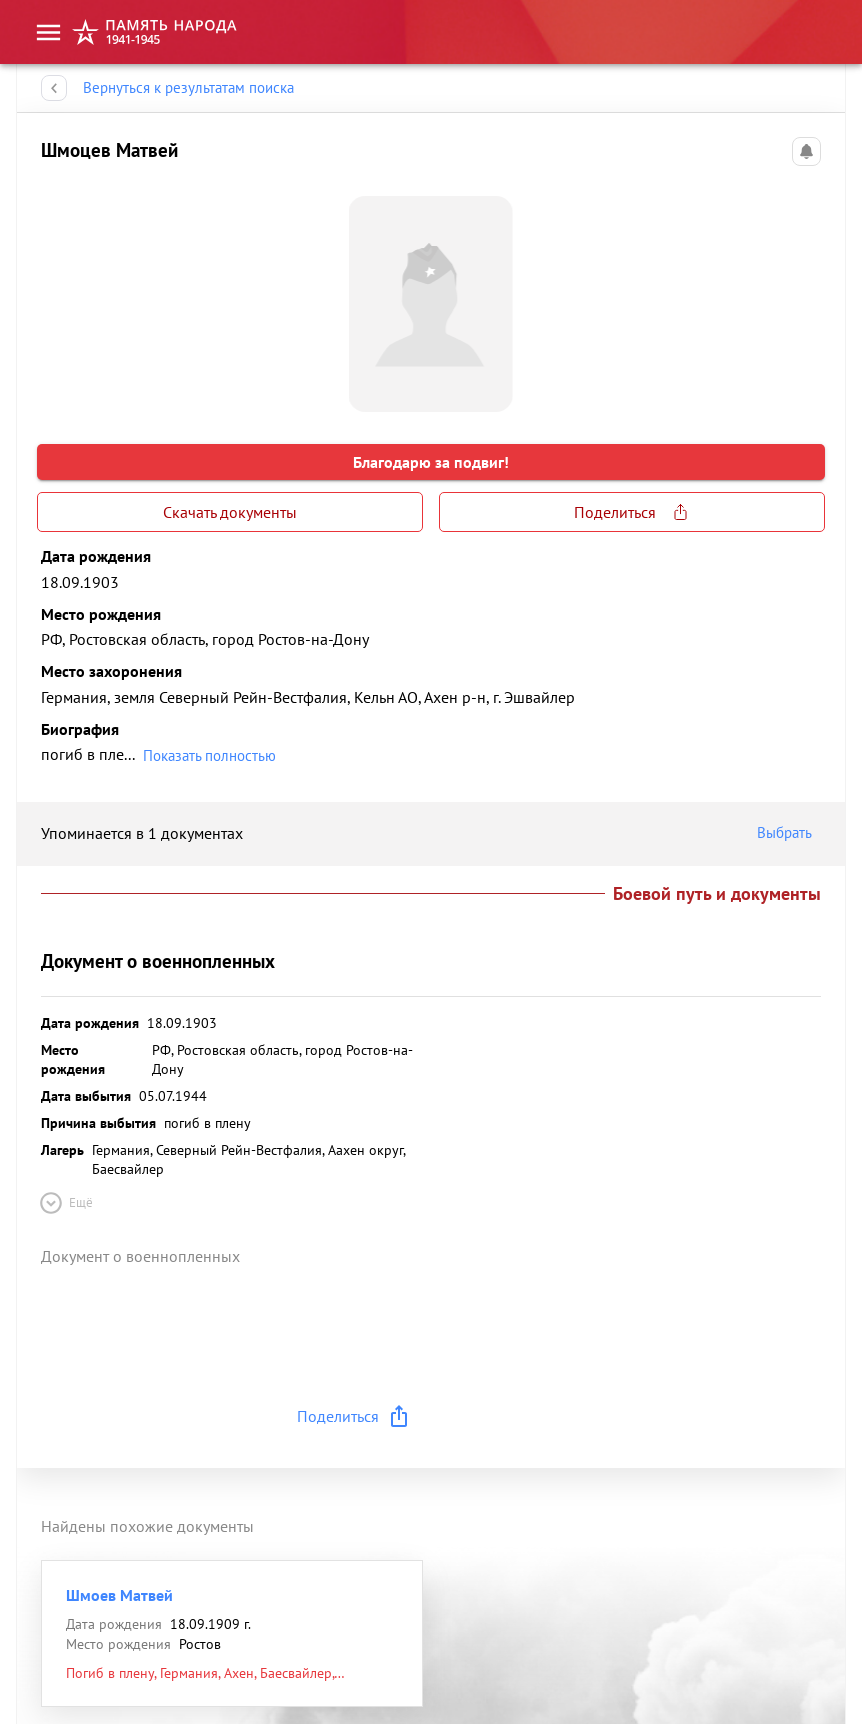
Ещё (65, 1203)
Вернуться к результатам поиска (188, 88)
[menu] (48, 32)
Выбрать (789, 833)
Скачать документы (230, 512)
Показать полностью (209, 756)
